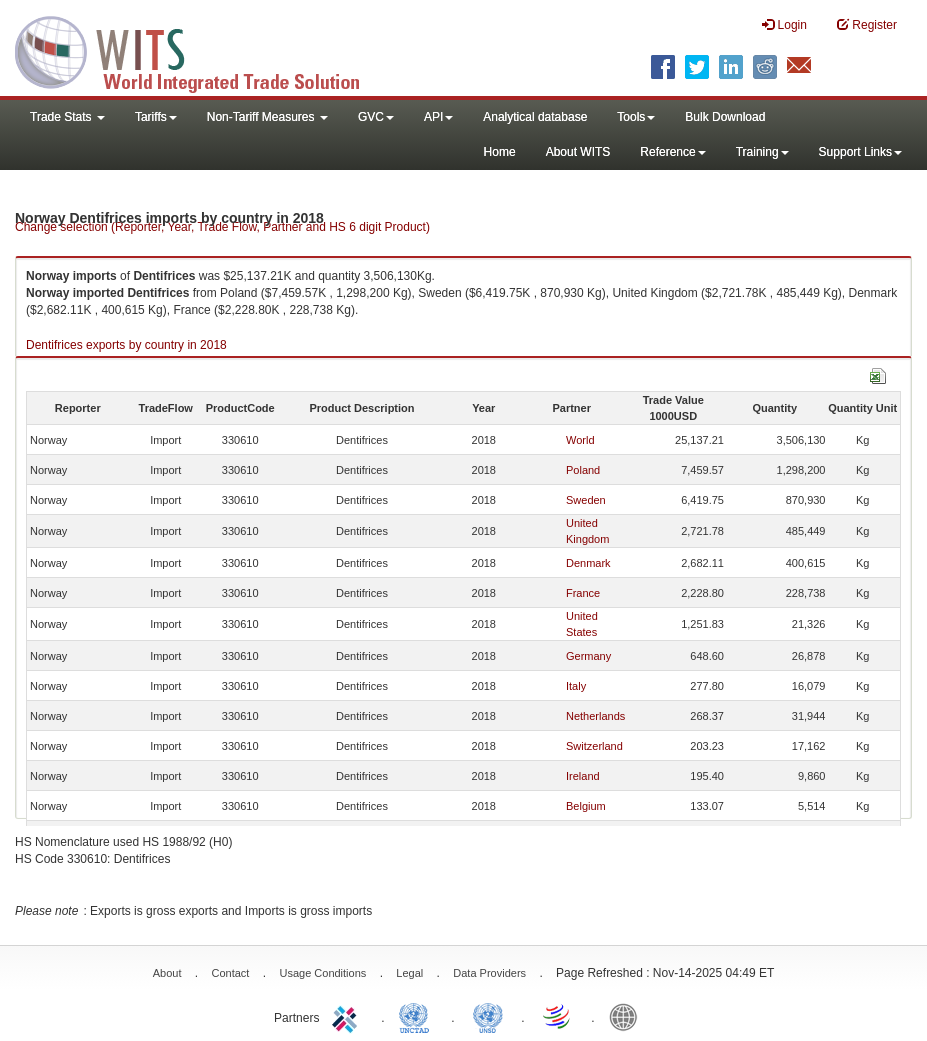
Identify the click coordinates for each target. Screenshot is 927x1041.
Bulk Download (725, 117)
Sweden (586, 500)
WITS (200, 50)
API (438, 117)
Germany (588, 656)
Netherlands (595, 716)
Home (500, 152)
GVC (376, 117)
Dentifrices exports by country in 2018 (126, 345)
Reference (672, 152)
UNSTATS (488, 1016)
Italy (576, 686)
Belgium (586, 806)
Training (762, 152)
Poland (583, 470)
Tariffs (156, 117)
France (583, 593)
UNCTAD (418, 1016)
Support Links (860, 152)
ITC (348, 1016)
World (580, 440)
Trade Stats (67, 117)
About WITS (578, 152)
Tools (636, 117)
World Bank (628, 1016)
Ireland (583, 776)
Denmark (588, 563)
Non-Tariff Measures (267, 117)
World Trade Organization (558, 1016)
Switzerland (594, 746)
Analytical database (535, 117)
